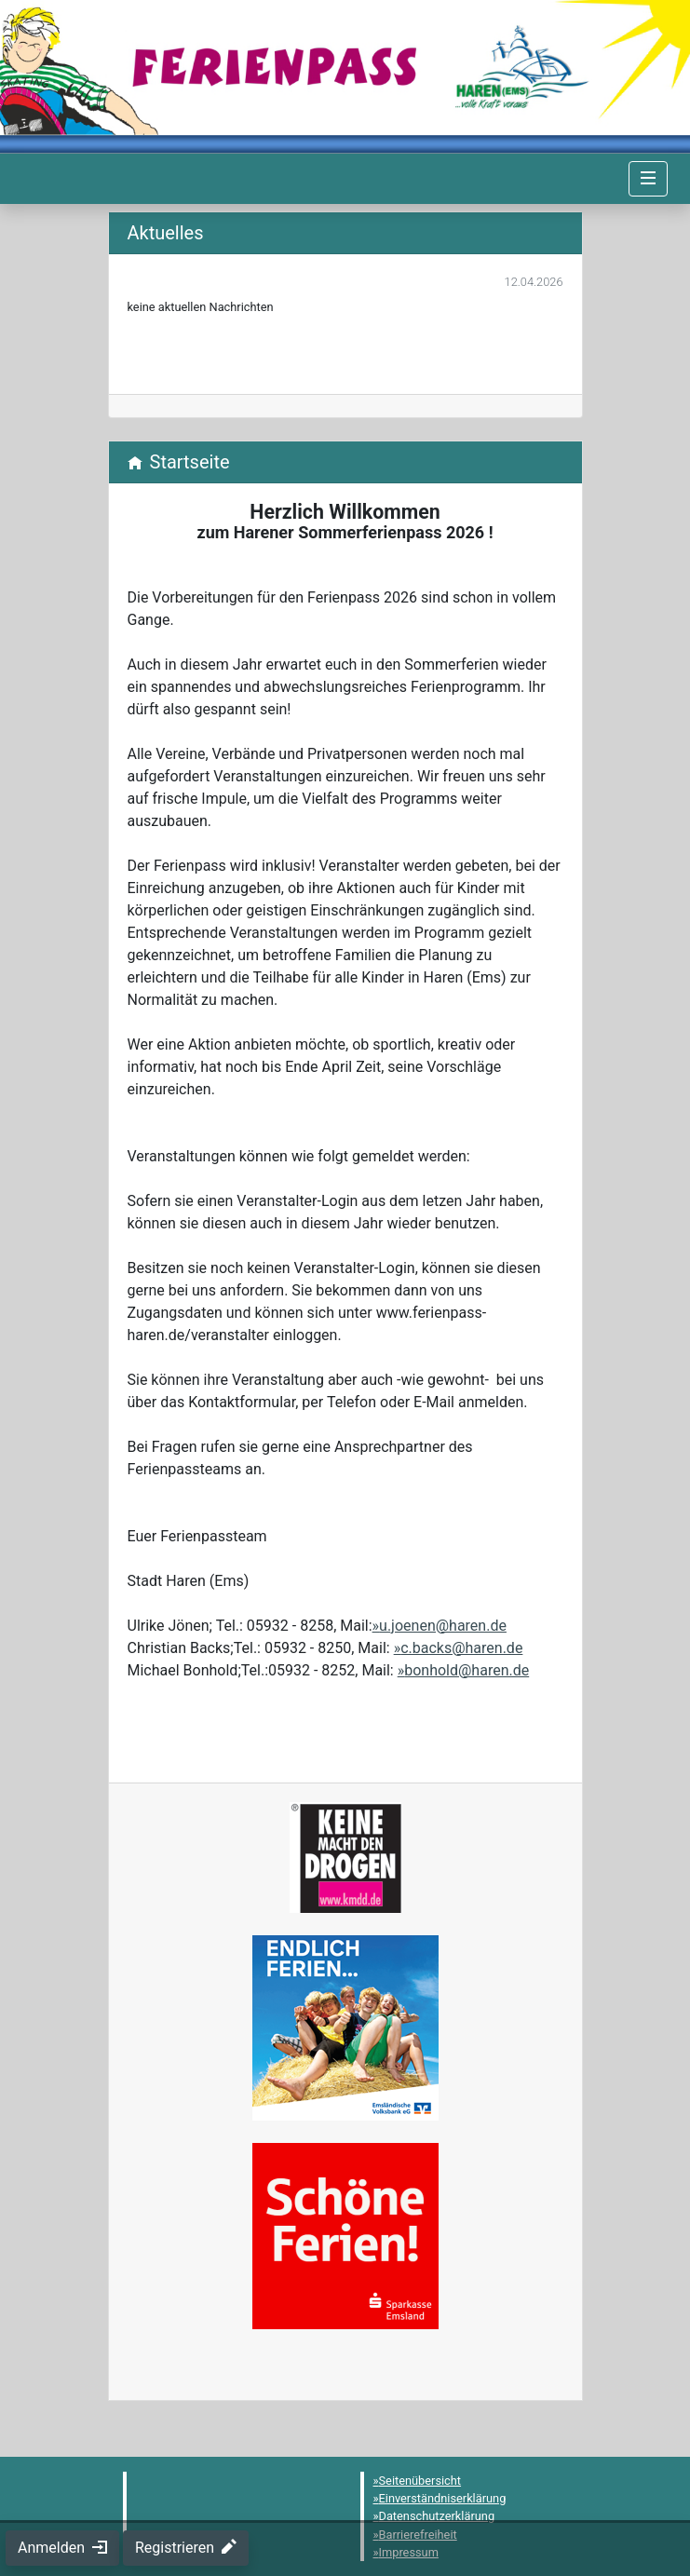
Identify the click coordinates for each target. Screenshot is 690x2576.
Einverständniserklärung (443, 2498)
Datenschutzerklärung (437, 2516)
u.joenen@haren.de (443, 1625)
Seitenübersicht (420, 2481)
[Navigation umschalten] (648, 179)
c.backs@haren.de (461, 1648)
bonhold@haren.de (466, 1670)
